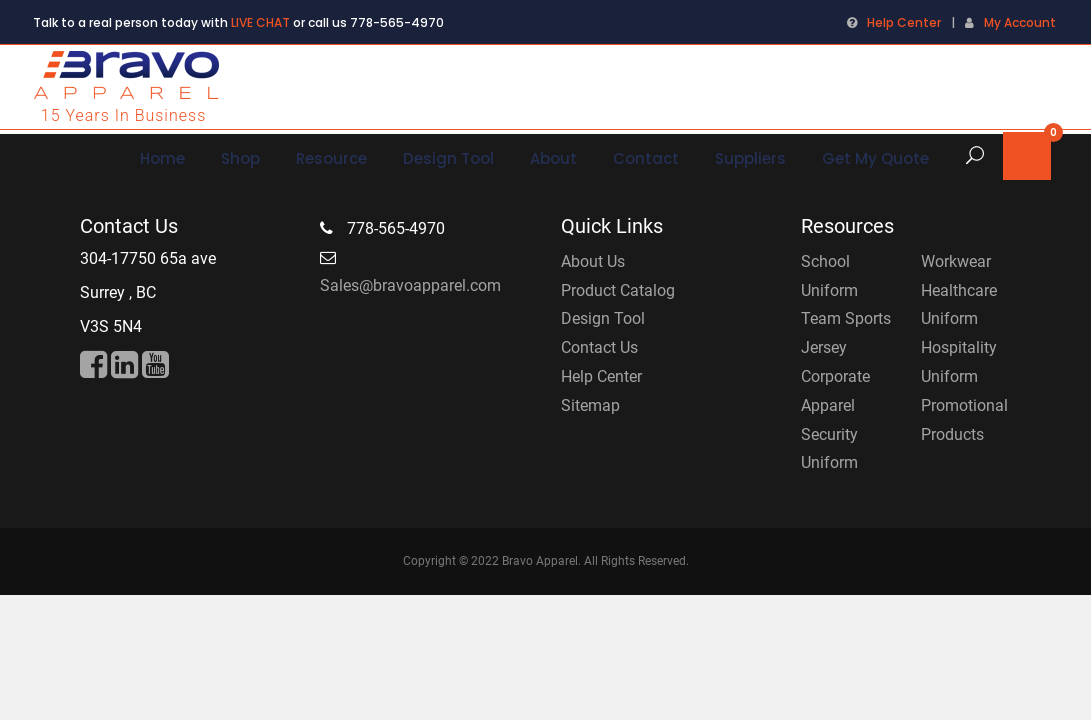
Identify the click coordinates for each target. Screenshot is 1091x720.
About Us (593, 261)
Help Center (904, 22)
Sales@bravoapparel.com (410, 285)
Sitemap (590, 405)
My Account (1020, 22)
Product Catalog (618, 290)
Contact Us (599, 347)
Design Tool (603, 318)
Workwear (956, 261)
